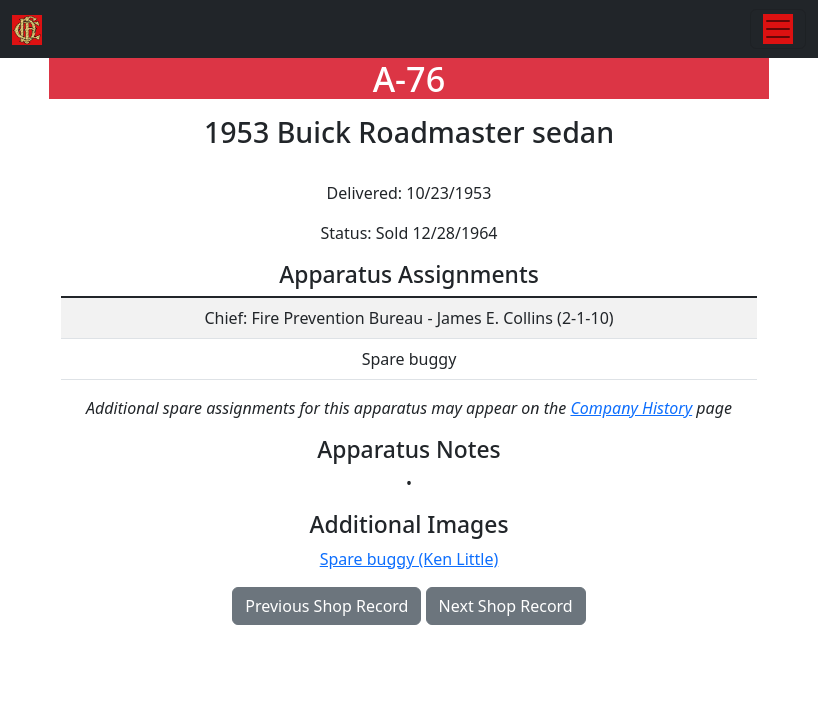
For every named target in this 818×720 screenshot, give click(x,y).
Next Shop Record (506, 606)
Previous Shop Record (326, 606)
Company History (631, 408)
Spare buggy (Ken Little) (409, 559)
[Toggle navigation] (778, 29)
